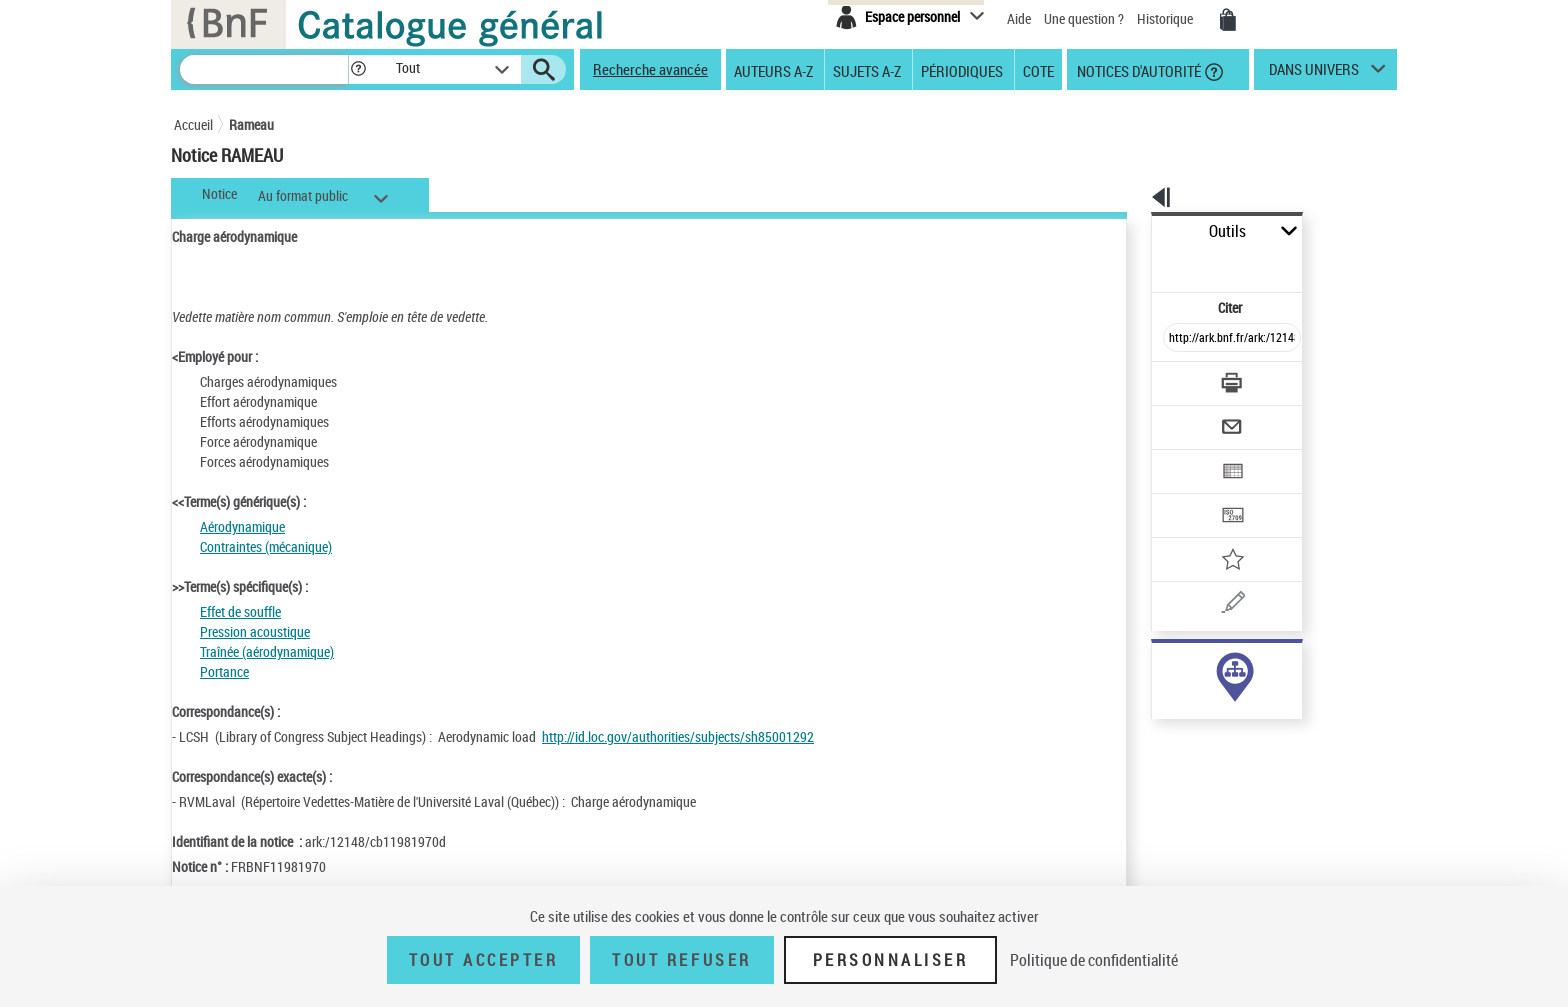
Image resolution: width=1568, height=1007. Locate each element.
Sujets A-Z (867, 70)
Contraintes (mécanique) (266, 546)
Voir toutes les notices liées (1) (1204, 708)
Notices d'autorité (1137, 70)
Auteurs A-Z (773, 70)
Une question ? (1084, 18)
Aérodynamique (242, 526)
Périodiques (962, 70)
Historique (1166, 18)
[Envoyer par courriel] (1175, 378)
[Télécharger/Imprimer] (1179, 339)
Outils (1129, 231)
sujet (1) (1154, 667)
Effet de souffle (240, 611)
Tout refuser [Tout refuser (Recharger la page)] (681, 960)
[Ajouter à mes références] (1188, 495)
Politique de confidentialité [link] (1094, 960)
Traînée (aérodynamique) (267, 651)
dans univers (1314, 74)
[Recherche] (264, 69)
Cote (1038, 70)
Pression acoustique (255, 631)
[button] (358, 69)
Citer (1144, 263)
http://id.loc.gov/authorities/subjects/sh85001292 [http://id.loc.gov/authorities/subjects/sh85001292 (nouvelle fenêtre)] (678, 736)
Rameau (251, 124)
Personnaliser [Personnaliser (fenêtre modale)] (891, 960)
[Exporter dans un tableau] (1190, 417)
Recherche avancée (650, 69)
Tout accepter (484, 960)
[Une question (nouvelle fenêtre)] (1215, 534)
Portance (224, 671)
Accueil (193, 124)
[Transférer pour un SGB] (1184, 456)
